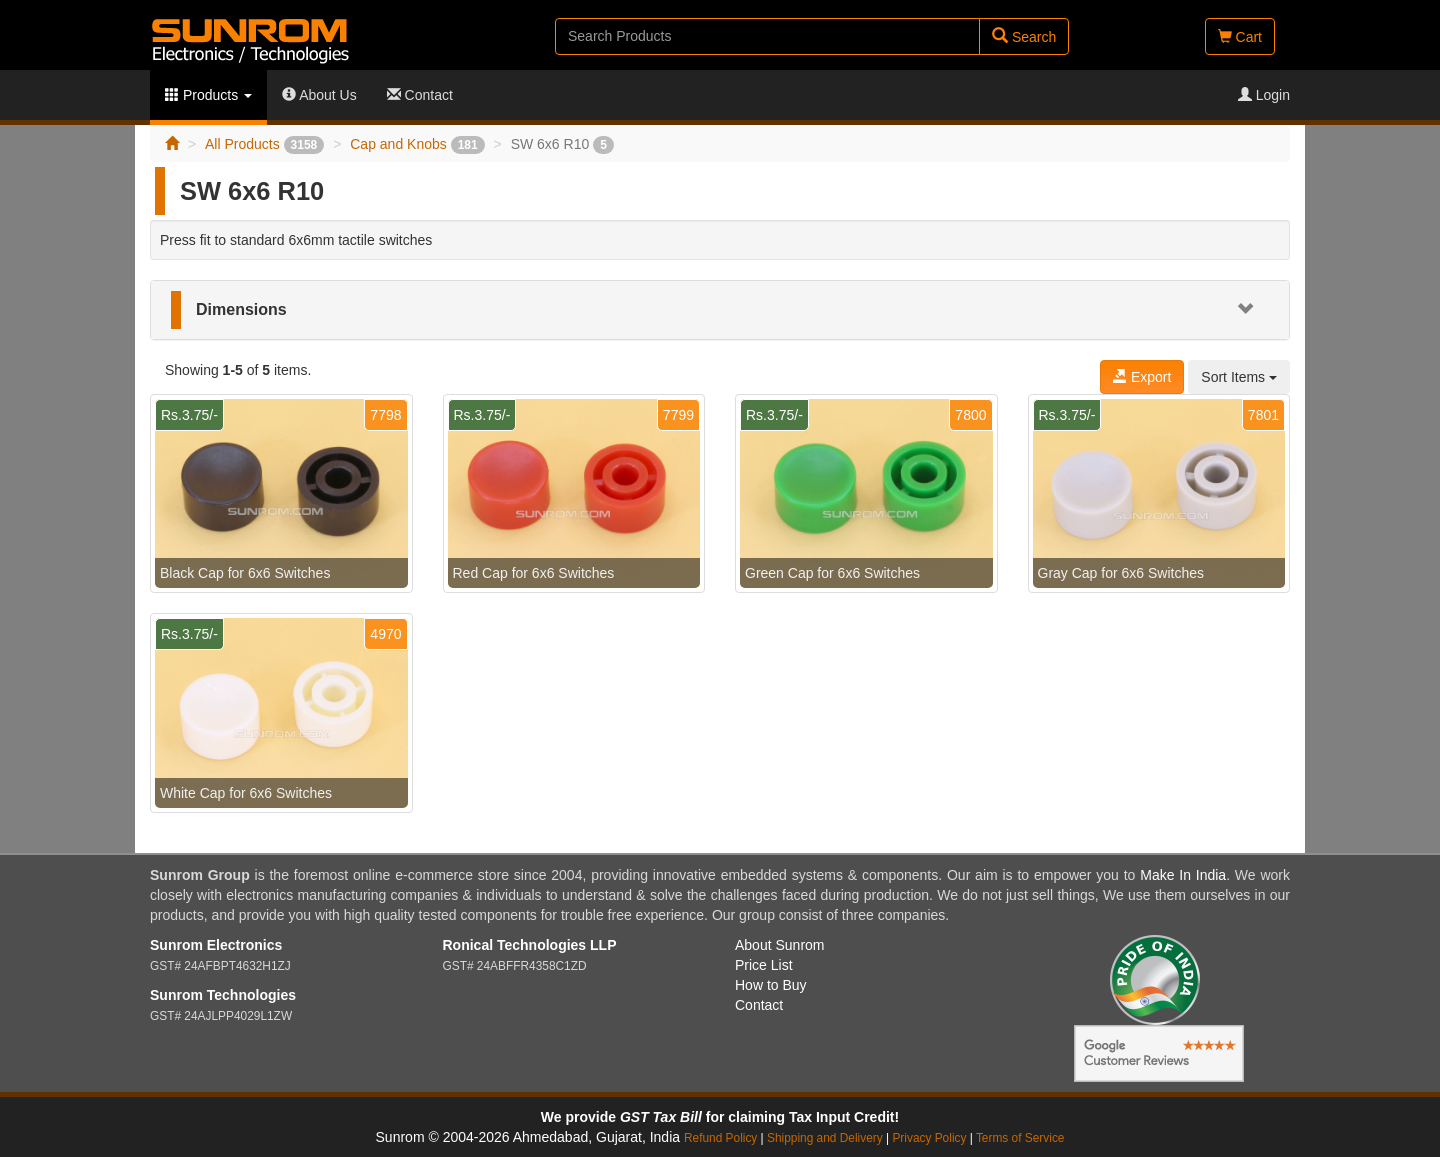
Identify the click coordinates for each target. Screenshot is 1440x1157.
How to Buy (771, 985)
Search (1024, 36)
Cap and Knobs (417, 144)
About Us (319, 95)
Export (1142, 377)
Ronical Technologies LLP (530, 945)
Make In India (1183, 875)
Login (1264, 95)
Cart (1240, 37)
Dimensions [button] (241, 309)
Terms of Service (1020, 1138)
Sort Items (1239, 377)
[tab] (720, 310)
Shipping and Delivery (825, 1138)
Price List (764, 965)
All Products (264, 144)
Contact (420, 95)
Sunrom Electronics (216, 945)
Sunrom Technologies (223, 995)
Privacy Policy (929, 1138)
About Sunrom (780, 945)
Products (208, 95)
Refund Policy (720, 1138)
